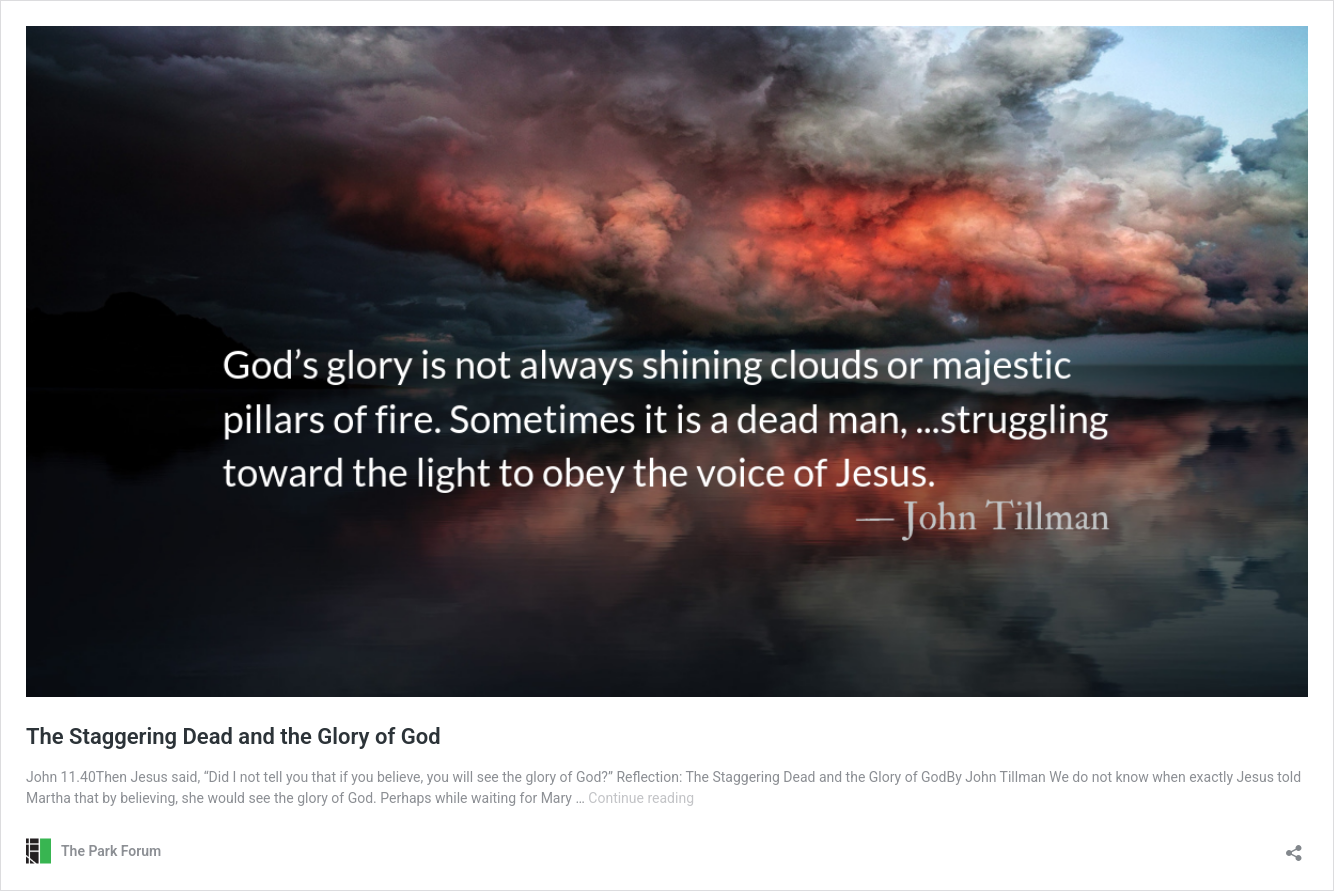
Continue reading (641, 798)
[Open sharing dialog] (1294, 846)
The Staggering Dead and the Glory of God (233, 736)
